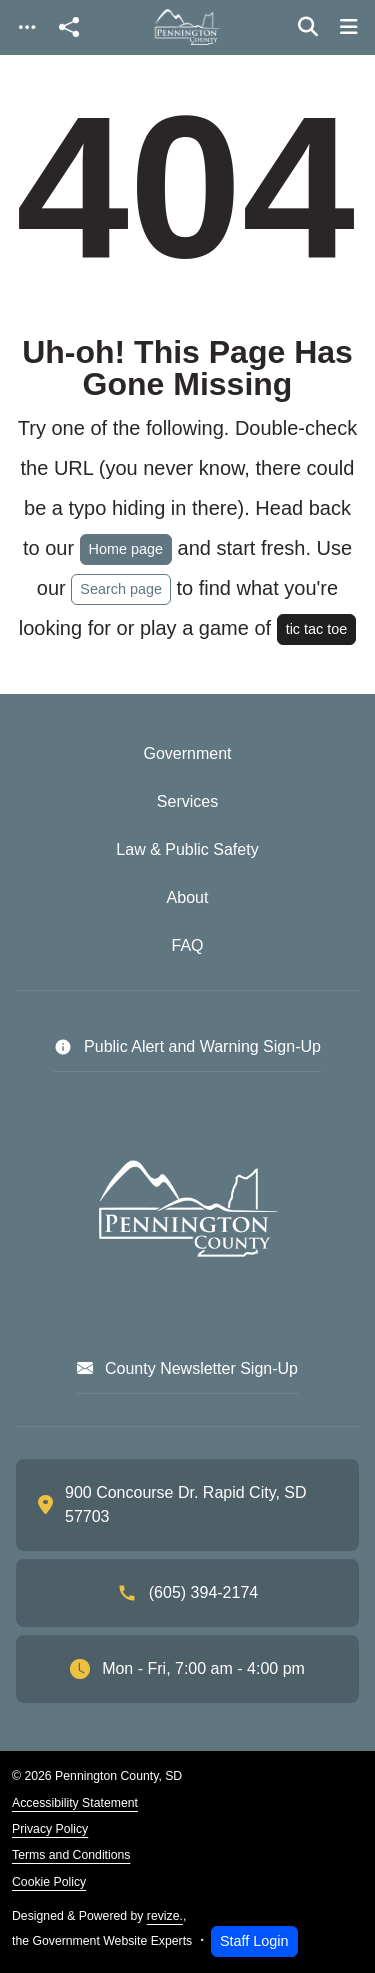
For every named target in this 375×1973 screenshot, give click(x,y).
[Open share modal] (69, 27)
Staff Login (254, 1941)
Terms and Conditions (71, 1855)
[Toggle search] (308, 27)
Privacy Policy (50, 1829)
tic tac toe (317, 629)
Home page (126, 549)
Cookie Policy (49, 1882)
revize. (165, 1916)
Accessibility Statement (75, 1803)
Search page (121, 589)
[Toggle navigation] (27, 27)
